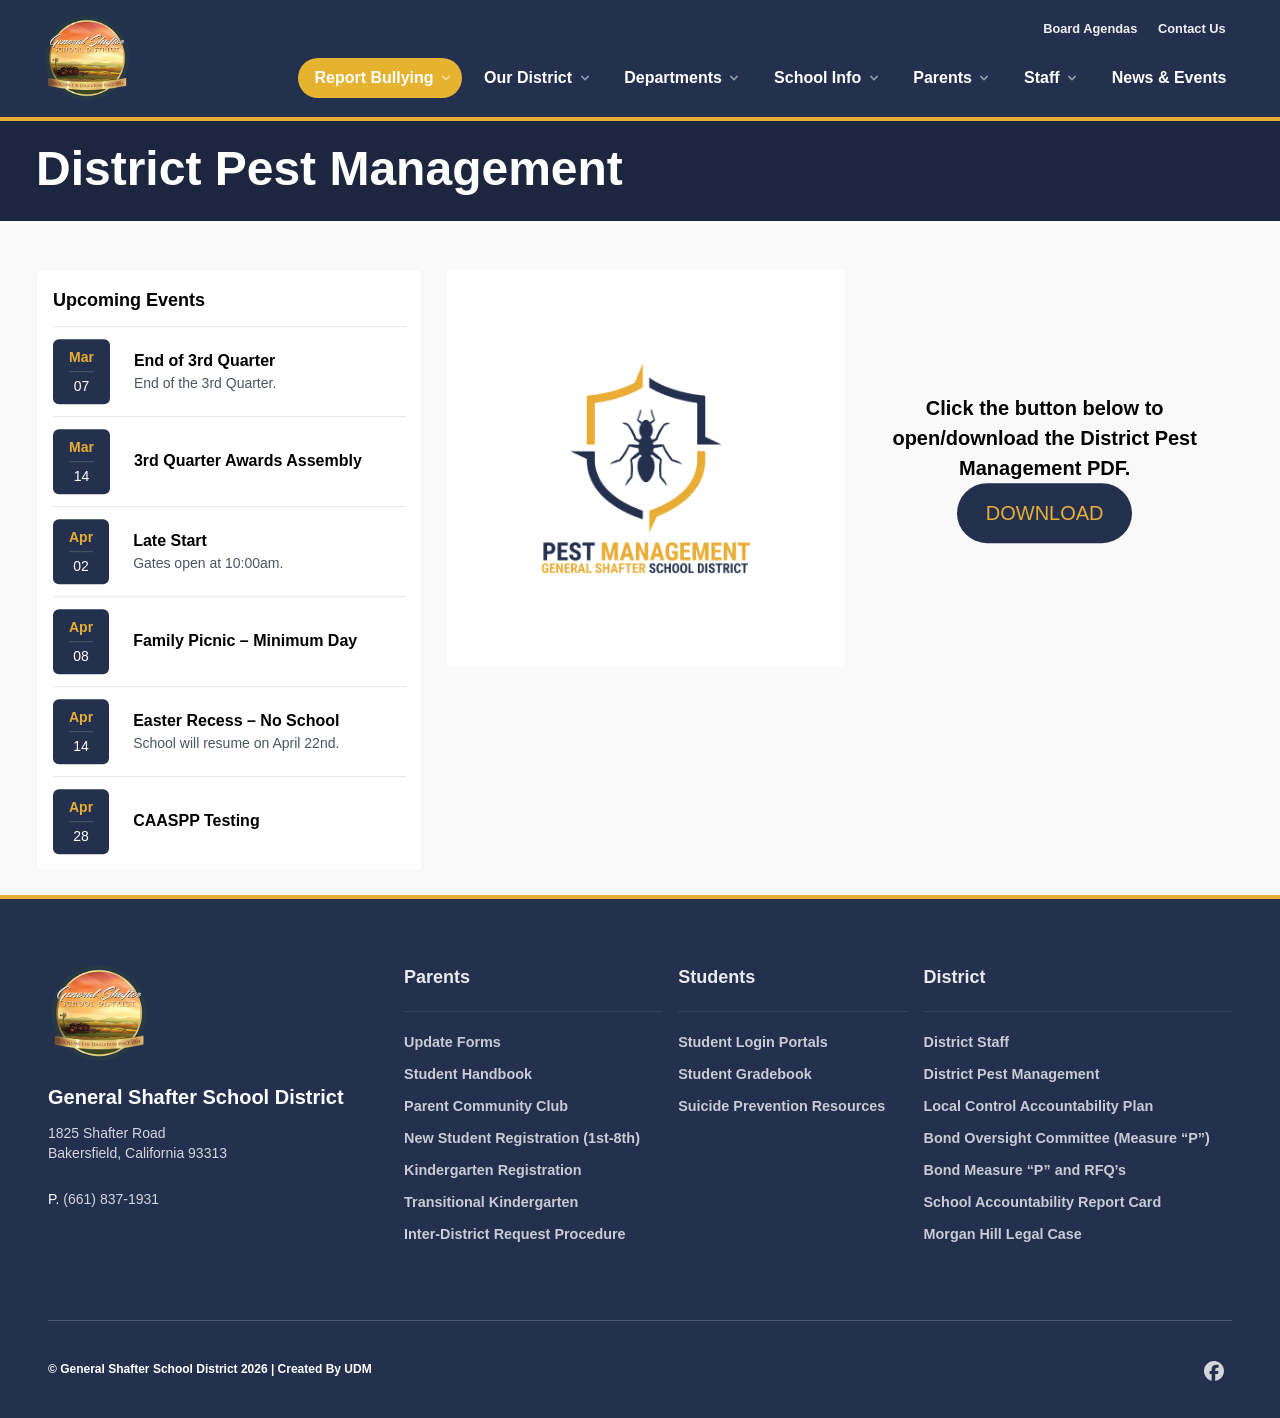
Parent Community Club (486, 1106)
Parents (952, 77)
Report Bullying (384, 77)
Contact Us (1192, 28)
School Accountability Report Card (1043, 1202)
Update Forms (452, 1042)
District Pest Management (1012, 1074)
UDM (357, 1369)
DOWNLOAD (1045, 514)
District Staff (967, 1042)
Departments (683, 77)
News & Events (1169, 77)
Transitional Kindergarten (491, 1202)
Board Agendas (1090, 28)
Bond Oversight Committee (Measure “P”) (1067, 1138)
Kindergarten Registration (493, 1170)
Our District (538, 77)
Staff (1052, 77)
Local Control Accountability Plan (1039, 1106)
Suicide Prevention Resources (781, 1106)
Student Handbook (468, 1074)
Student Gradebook (745, 1074)
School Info (828, 77)
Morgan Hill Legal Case (1003, 1234)
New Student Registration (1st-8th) (522, 1138)
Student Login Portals (753, 1042)
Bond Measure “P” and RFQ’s (1025, 1170)
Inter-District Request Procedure (515, 1234)
